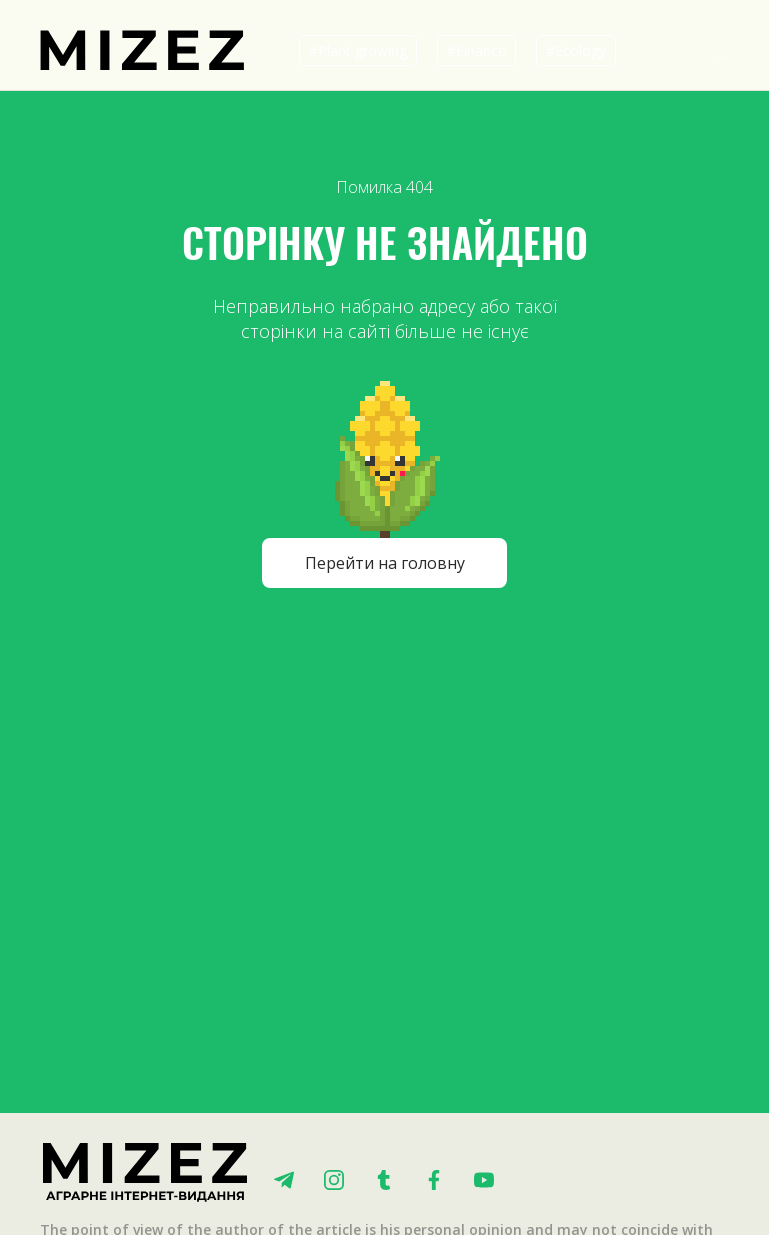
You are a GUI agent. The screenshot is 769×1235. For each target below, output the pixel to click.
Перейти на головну (385, 563)
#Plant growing (358, 50)
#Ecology (576, 50)
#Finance (476, 50)
